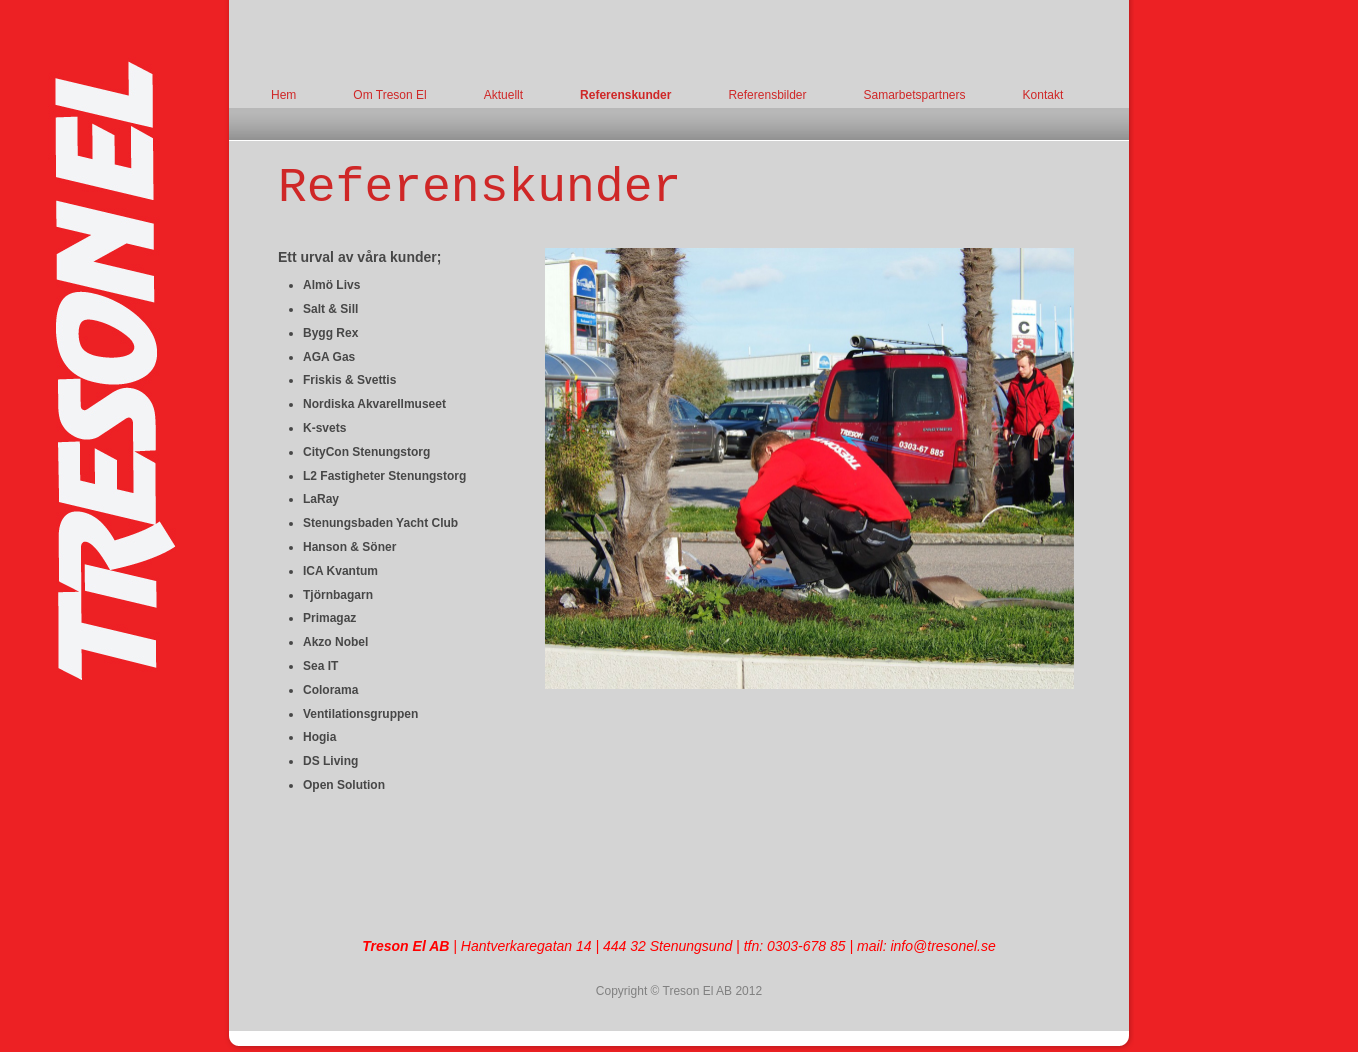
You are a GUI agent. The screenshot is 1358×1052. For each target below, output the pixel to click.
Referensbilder (767, 95)
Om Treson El (389, 95)
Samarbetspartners (914, 95)
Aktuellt (503, 95)
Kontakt (1043, 95)
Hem (283, 95)
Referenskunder (625, 95)
